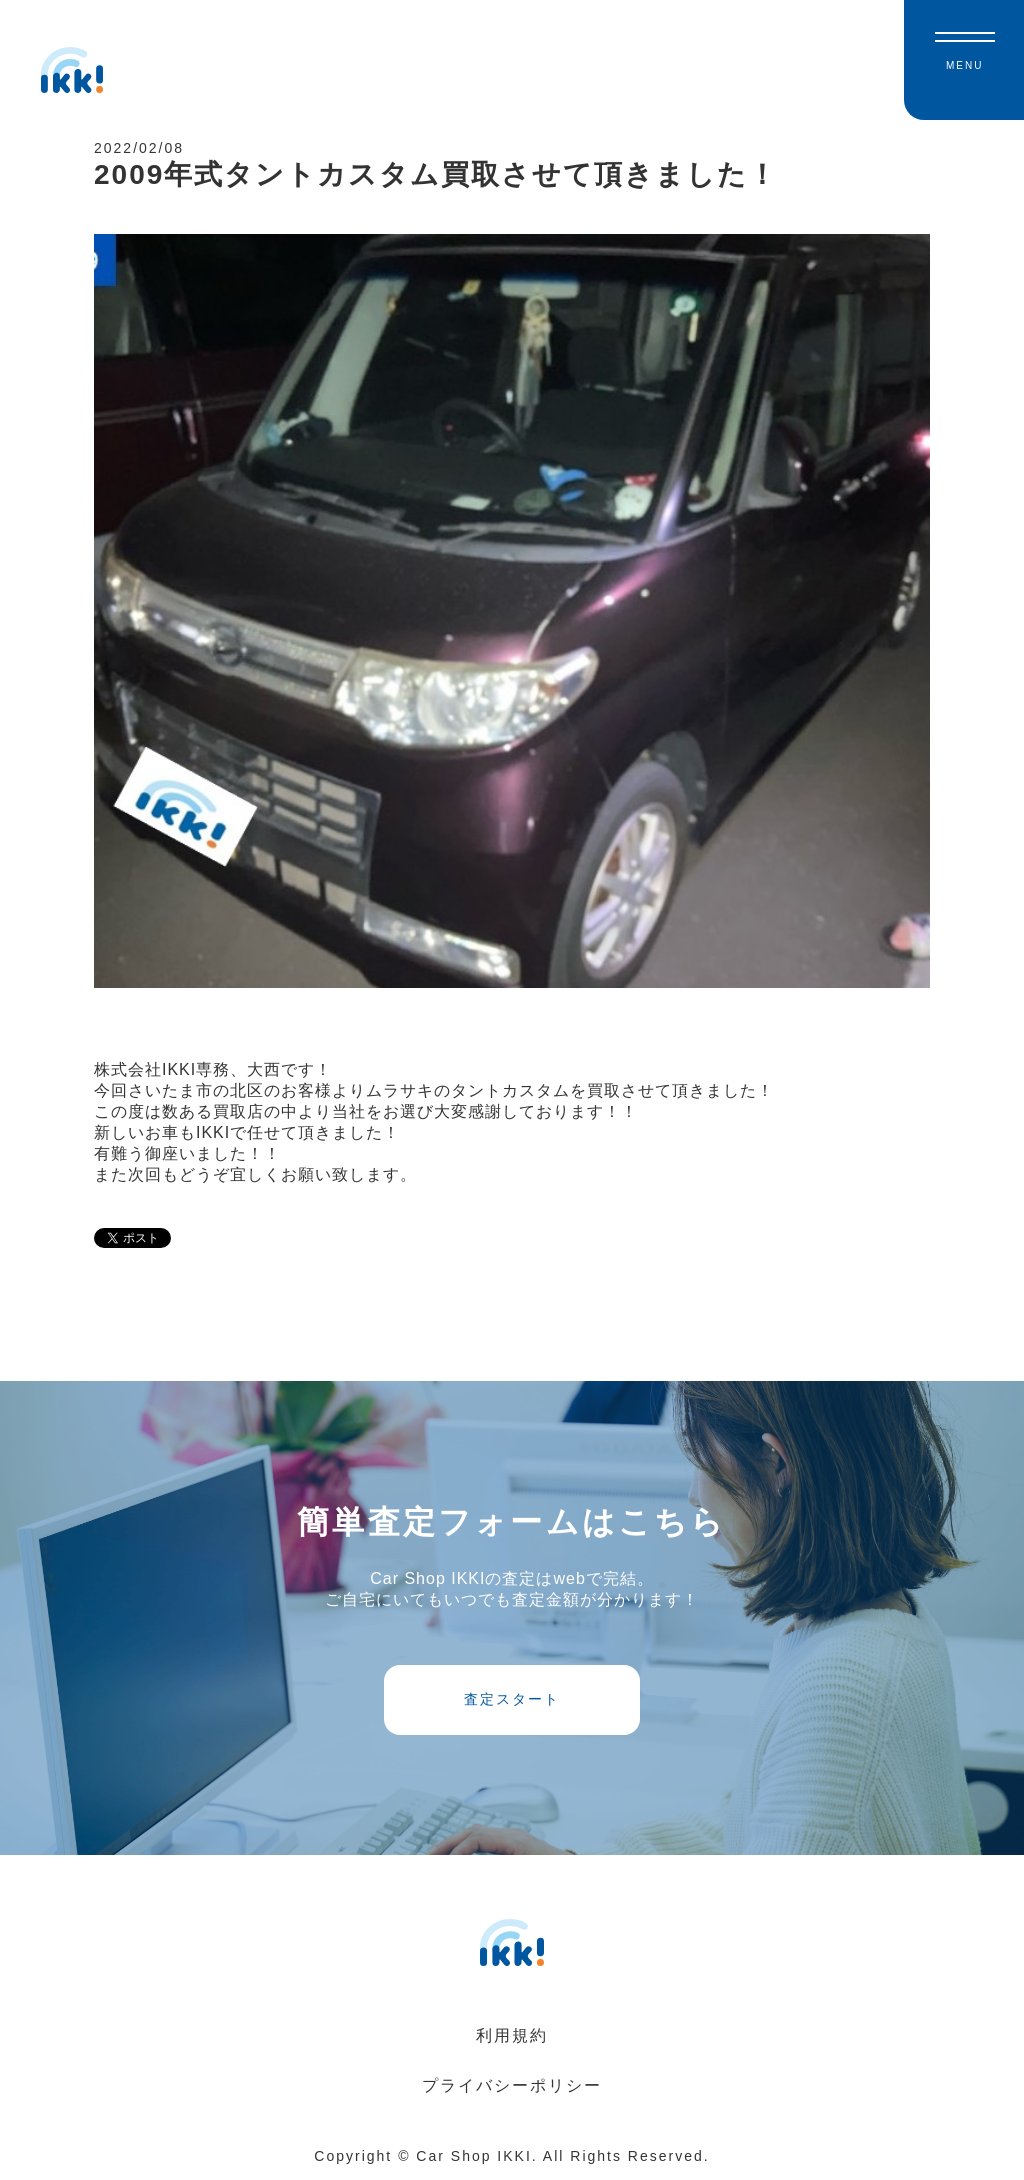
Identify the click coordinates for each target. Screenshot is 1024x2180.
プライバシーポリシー (512, 2085)
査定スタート (512, 1699)
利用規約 (512, 2035)
